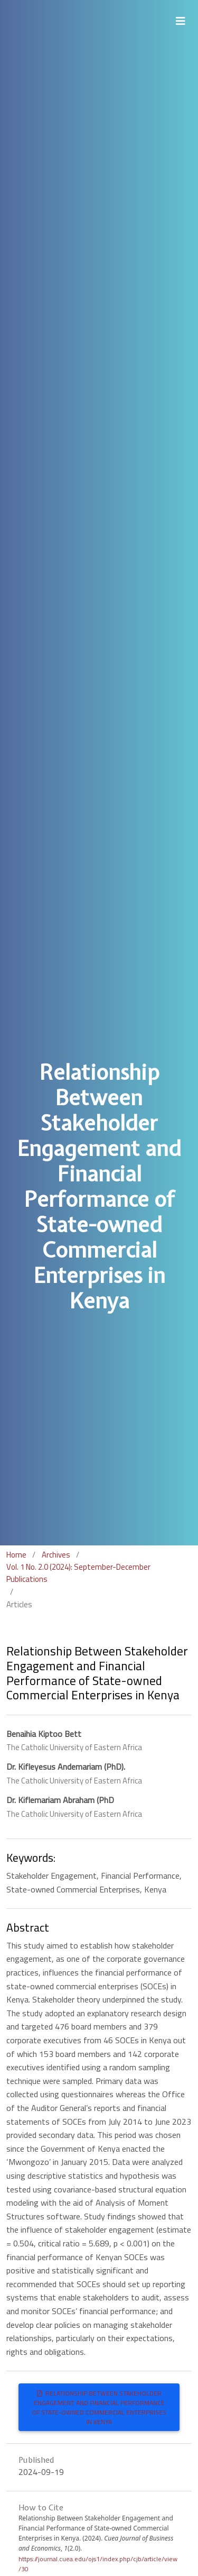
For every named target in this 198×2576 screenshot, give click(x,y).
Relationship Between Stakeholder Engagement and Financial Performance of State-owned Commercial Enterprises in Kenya (99, 2407)
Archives (56, 1555)
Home (16, 1555)
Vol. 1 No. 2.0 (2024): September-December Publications (78, 1573)
